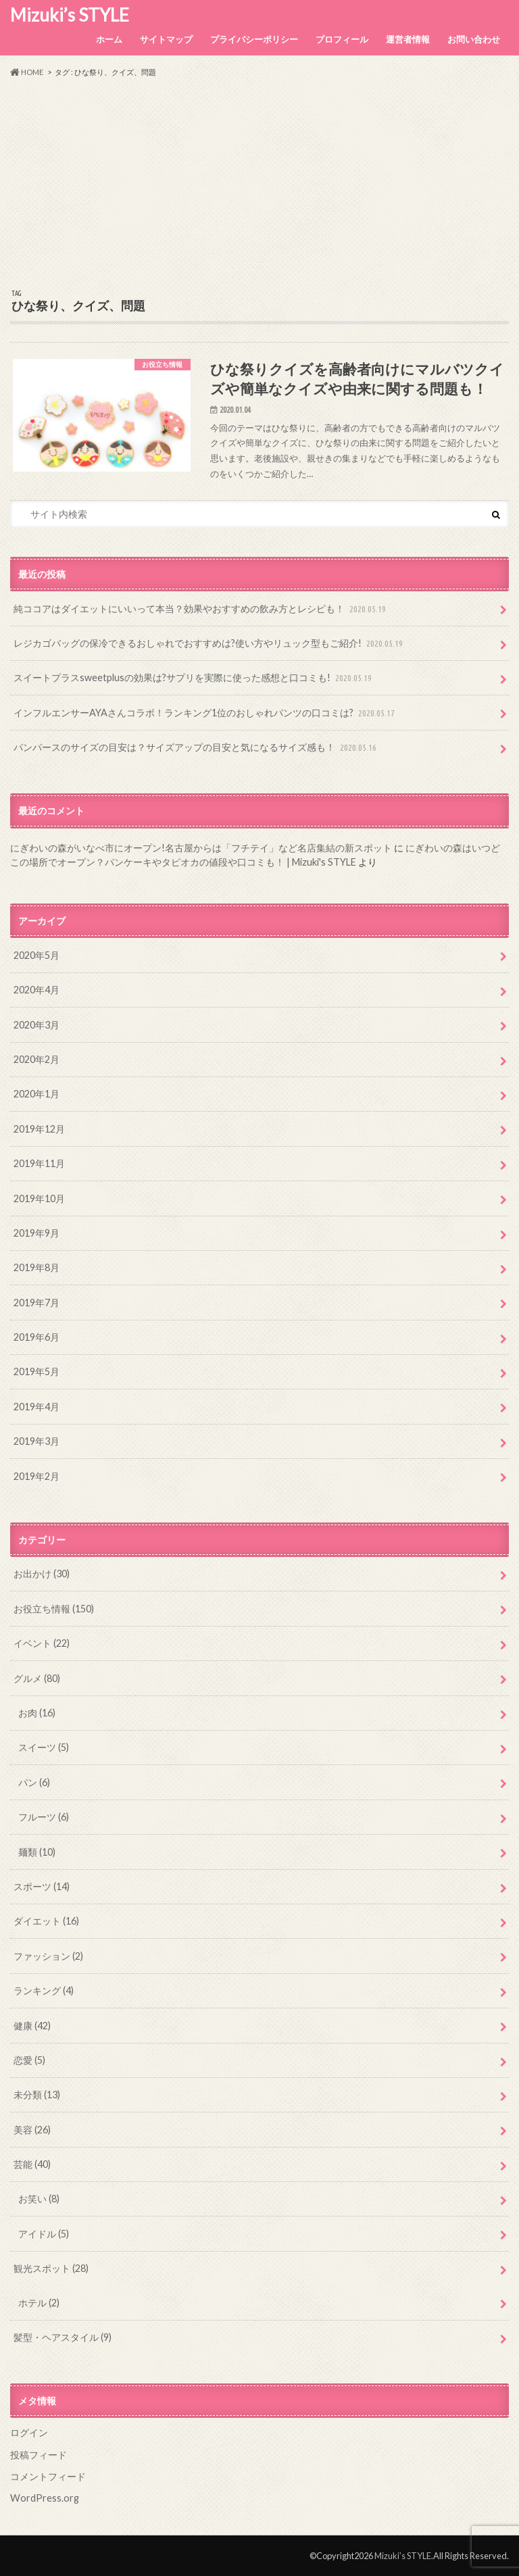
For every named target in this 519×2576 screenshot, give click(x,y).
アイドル (43, 2233)
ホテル (38, 2302)
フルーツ (43, 1817)
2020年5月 (36, 955)
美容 (32, 2129)
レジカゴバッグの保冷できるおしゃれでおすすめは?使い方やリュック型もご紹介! (209, 643)
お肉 (36, 1712)
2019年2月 (36, 1476)
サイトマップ (166, 39)
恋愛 (29, 2060)
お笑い (38, 2198)
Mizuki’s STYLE (69, 15)
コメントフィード (48, 2476)
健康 (32, 2025)
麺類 (36, 1852)
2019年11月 (39, 1163)
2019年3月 (36, 1441)
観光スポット (51, 2268)
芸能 (32, 2164)
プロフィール (342, 39)
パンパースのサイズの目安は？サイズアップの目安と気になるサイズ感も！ (196, 747)
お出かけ (42, 1573)
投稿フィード (38, 2454)
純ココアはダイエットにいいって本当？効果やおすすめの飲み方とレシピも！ (201, 609)
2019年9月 (36, 1233)
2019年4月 (36, 1406)
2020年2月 (36, 1059)
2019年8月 (36, 1267)
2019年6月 (36, 1337)
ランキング (44, 1990)
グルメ (37, 1678)
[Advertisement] (259, 183)
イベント (42, 1643)
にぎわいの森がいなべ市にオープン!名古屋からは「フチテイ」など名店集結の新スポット (201, 847)
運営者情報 (408, 39)
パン (34, 1782)
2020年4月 (36, 989)
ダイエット (46, 1921)
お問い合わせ (473, 39)
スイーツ (43, 1747)
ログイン (29, 2432)
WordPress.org (44, 2498)
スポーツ (42, 1886)
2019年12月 (39, 1129)
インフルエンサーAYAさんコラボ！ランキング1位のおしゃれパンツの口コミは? (205, 713)
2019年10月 (39, 1198)
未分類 (37, 2094)
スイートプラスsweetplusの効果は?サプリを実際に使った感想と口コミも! (194, 678)
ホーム (109, 39)
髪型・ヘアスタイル (63, 2337)
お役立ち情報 (54, 1608)
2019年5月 (36, 1371)
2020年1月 (36, 1093)
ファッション (48, 1956)
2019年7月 (36, 1302)
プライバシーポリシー (254, 39)
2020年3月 (36, 1025)
